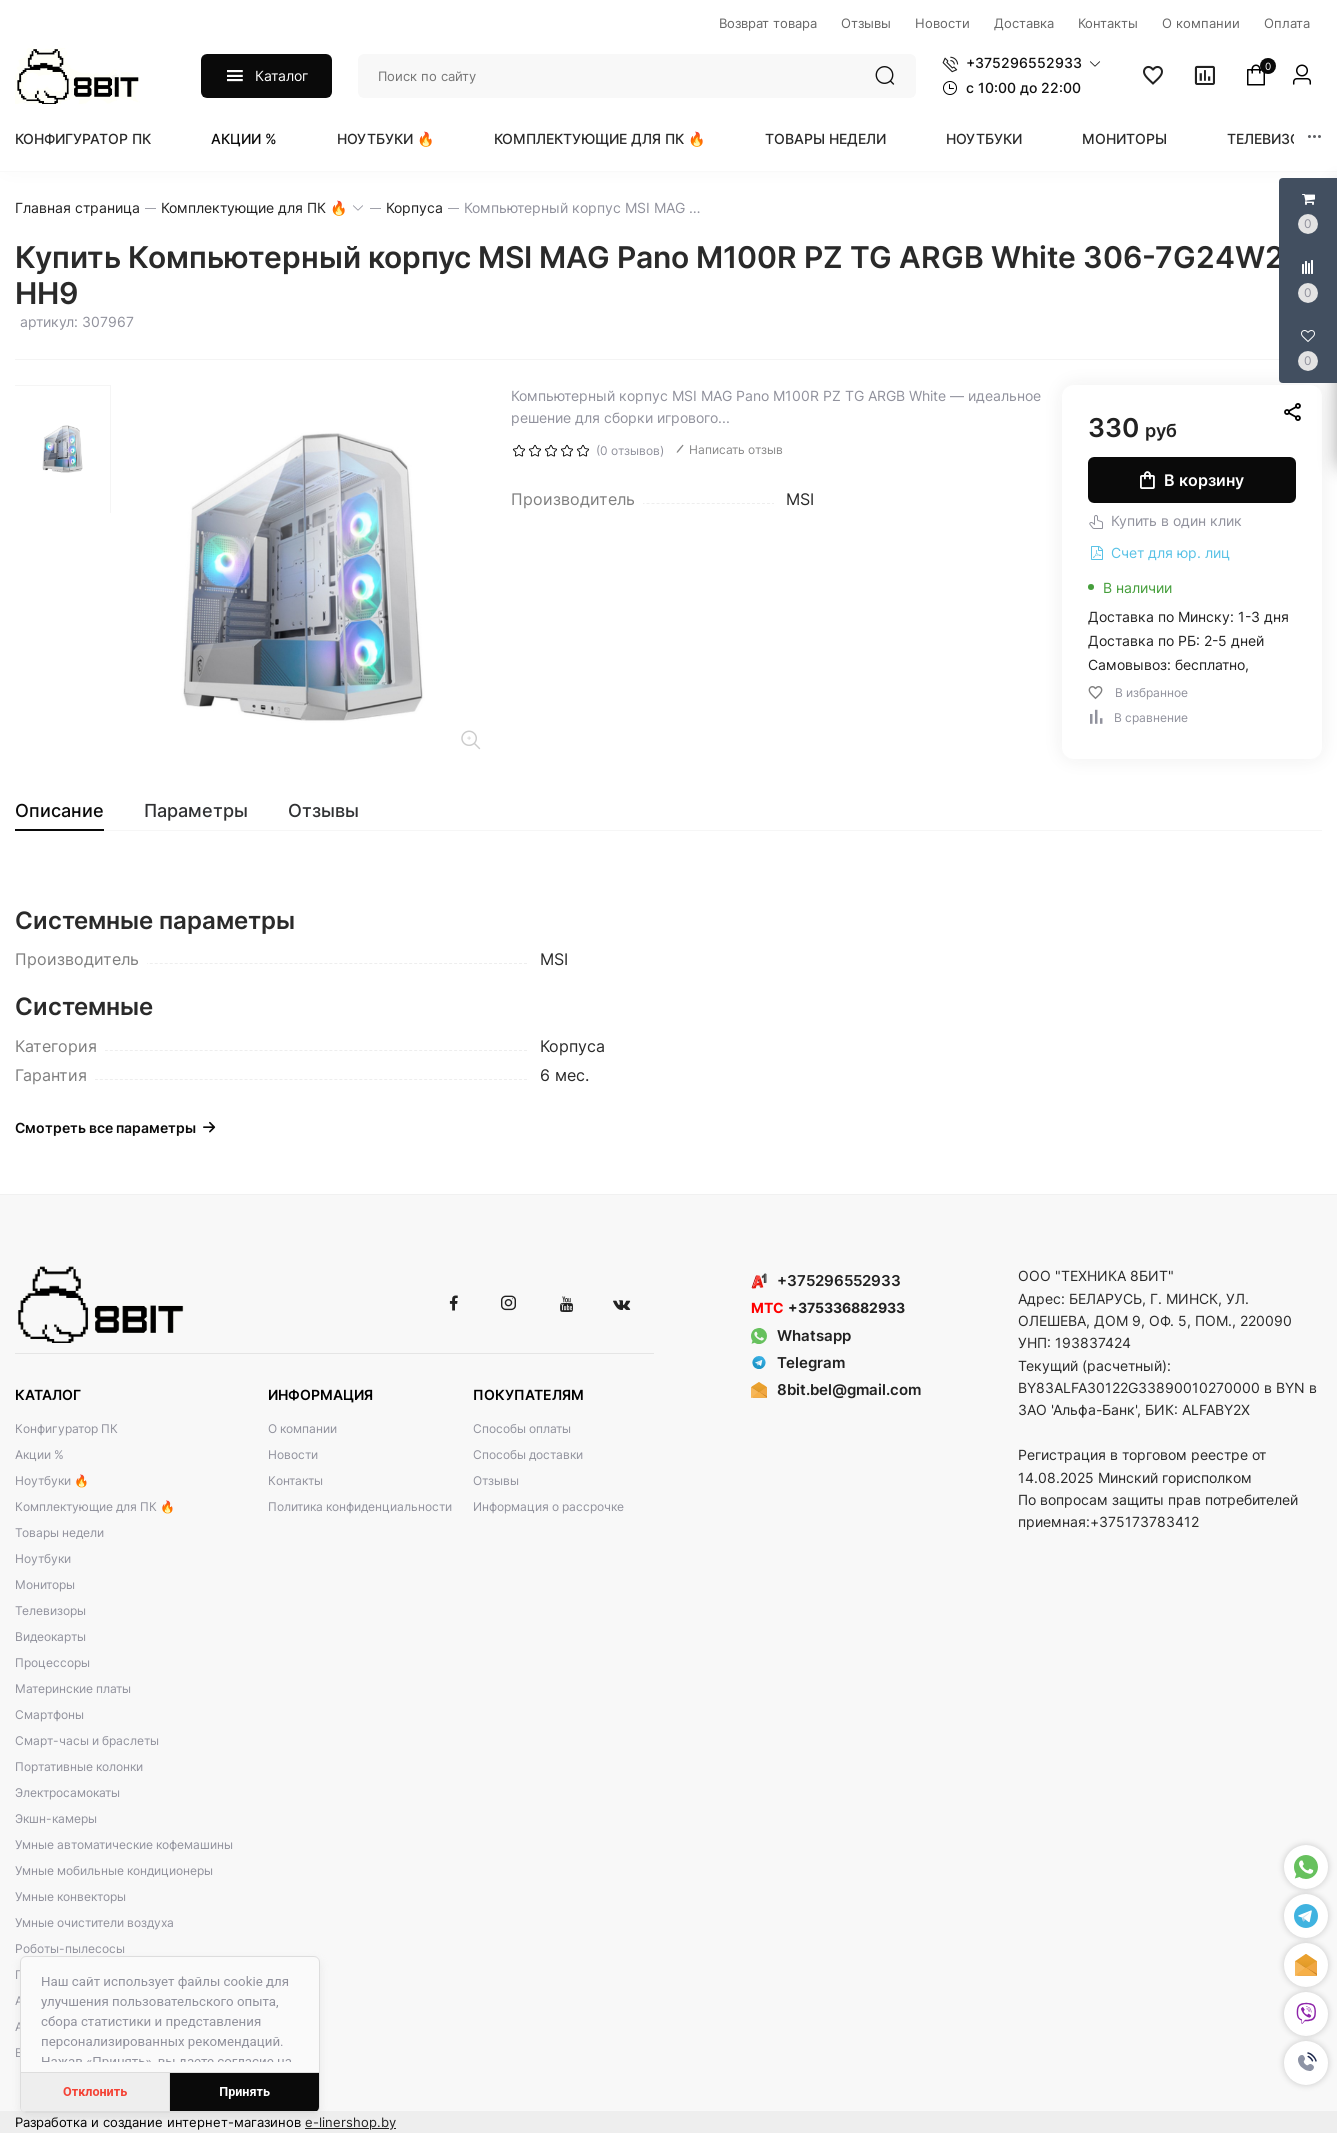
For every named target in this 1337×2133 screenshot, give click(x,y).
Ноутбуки (984, 138)
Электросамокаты (67, 1792)
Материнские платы (73, 1688)
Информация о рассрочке (548, 1506)
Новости (293, 1454)
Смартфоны (49, 1714)
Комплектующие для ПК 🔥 (599, 138)
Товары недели (825, 138)
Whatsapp (801, 1335)
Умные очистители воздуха (94, 1922)
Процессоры (52, 1662)
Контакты (295, 1480)
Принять (244, 2091)
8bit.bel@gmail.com (849, 1389)
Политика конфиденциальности (360, 1506)
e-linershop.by (350, 2122)
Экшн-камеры (56, 1818)
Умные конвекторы (70, 1896)
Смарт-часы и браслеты (87, 1740)
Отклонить (95, 2091)
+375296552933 (826, 1280)
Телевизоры (1274, 138)
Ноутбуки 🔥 (385, 138)
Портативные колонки (79, 1766)
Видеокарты (50, 1636)
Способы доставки (528, 1454)
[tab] (69, 811)
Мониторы (1124, 138)
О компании (302, 1428)
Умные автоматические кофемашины (124, 1844)
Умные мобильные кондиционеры (114, 1870)
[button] (1306, 2063)
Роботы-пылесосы (70, 1948)
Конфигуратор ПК (83, 138)
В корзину (1192, 480)
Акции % (244, 138)
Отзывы (496, 1480)
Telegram (798, 1362)
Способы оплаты (522, 1428)
